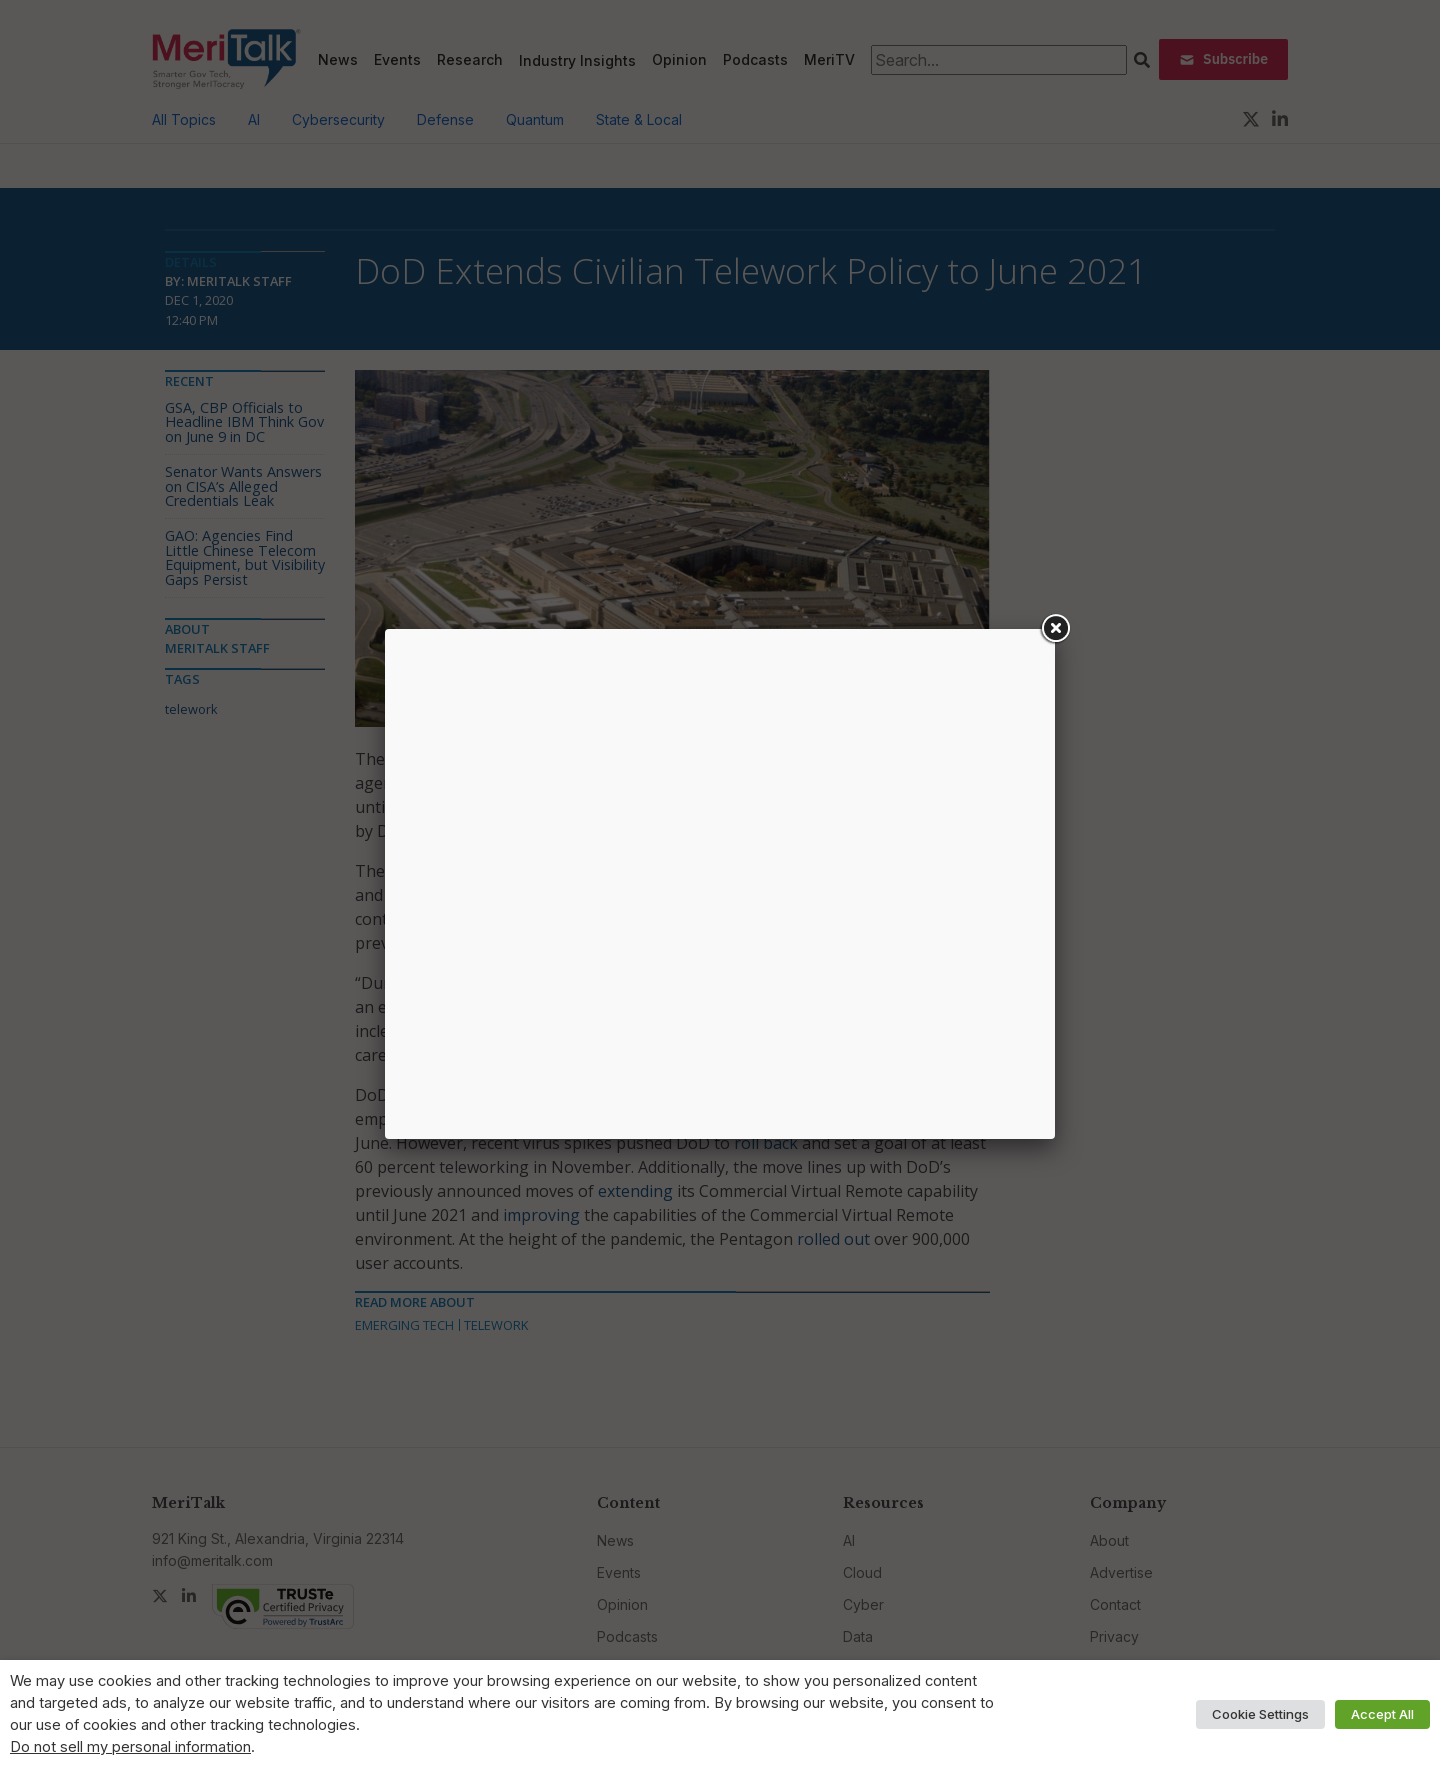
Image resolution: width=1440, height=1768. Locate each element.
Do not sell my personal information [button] (130, 1747)
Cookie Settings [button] (1260, 1714)
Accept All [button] (1382, 1714)
